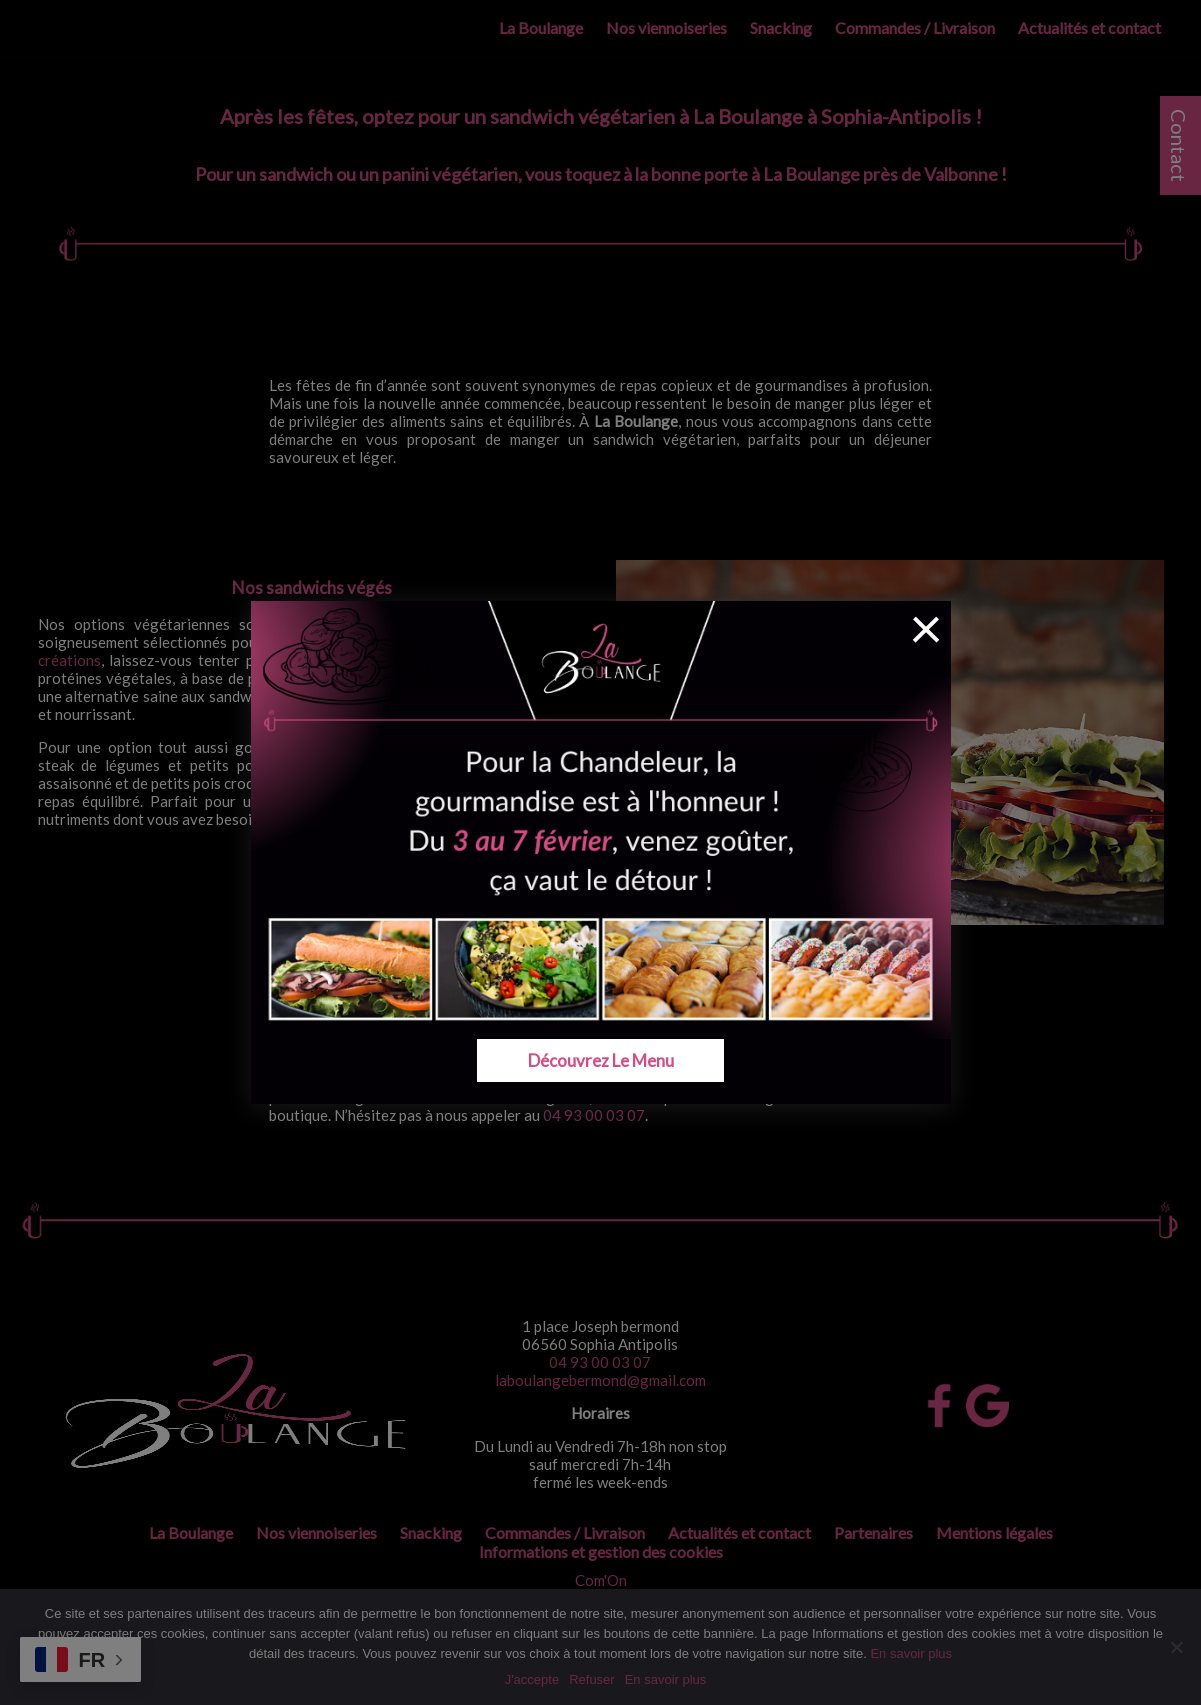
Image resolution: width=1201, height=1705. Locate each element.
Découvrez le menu (600, 1060)
